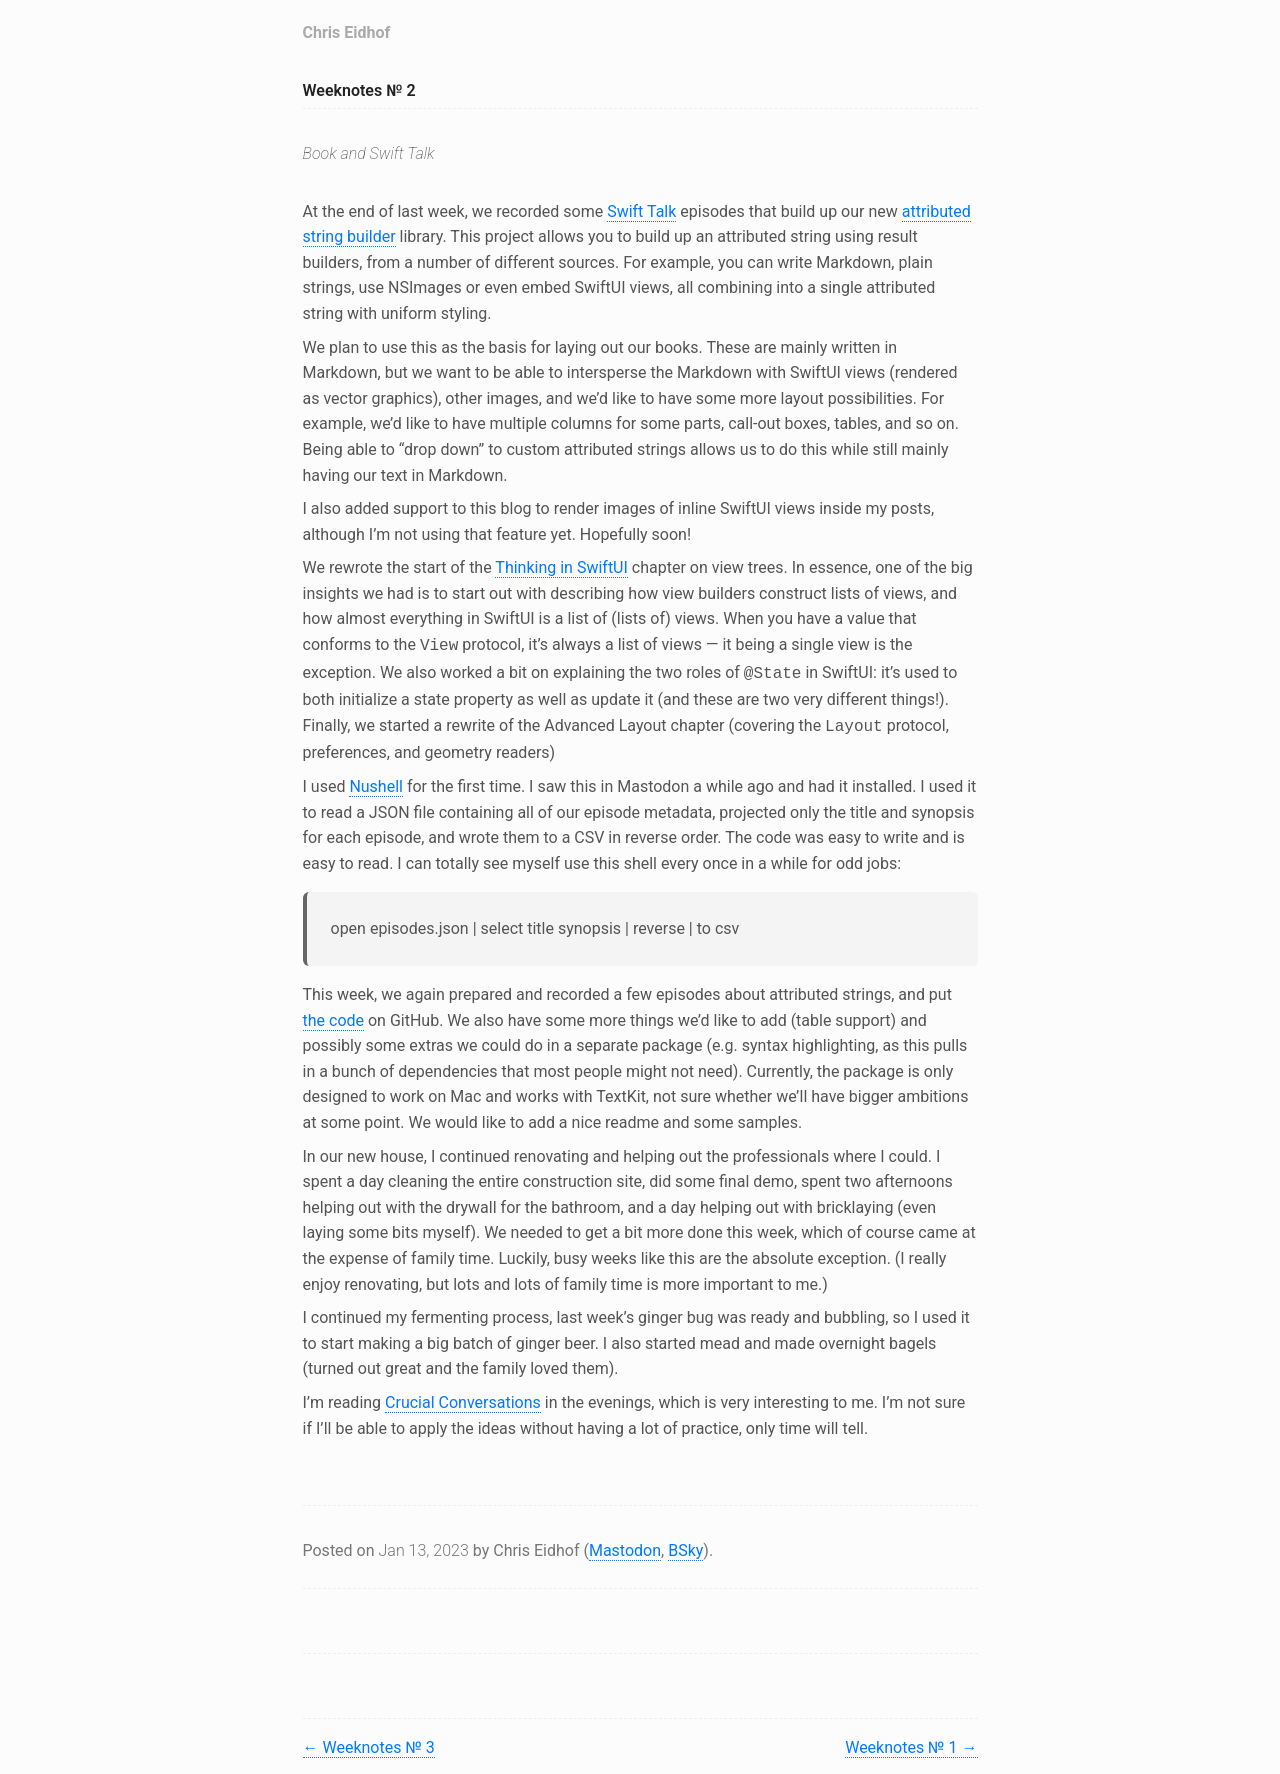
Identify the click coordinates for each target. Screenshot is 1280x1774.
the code (334, 1014)
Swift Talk (641, 211)
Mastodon (625, 1544)
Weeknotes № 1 (911, 1741)
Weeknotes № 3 (369, 1741)
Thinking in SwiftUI (561, 567)
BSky (685, 1544)
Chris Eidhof (347, 32)
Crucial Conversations (463, 1396)
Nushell (376, 780)
